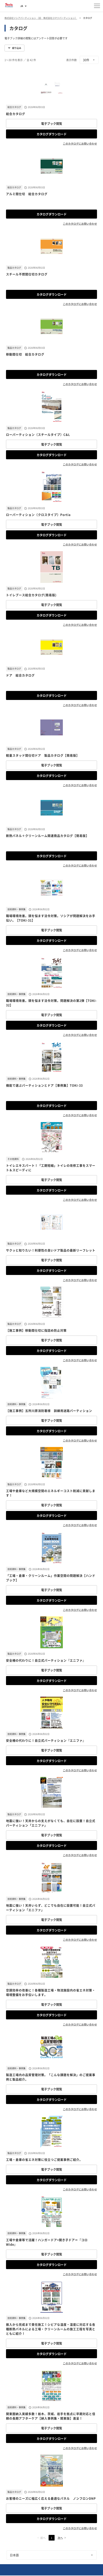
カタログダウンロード (52, 134)
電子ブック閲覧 (51, 123)
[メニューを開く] (97, 5)
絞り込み (14, 48)
